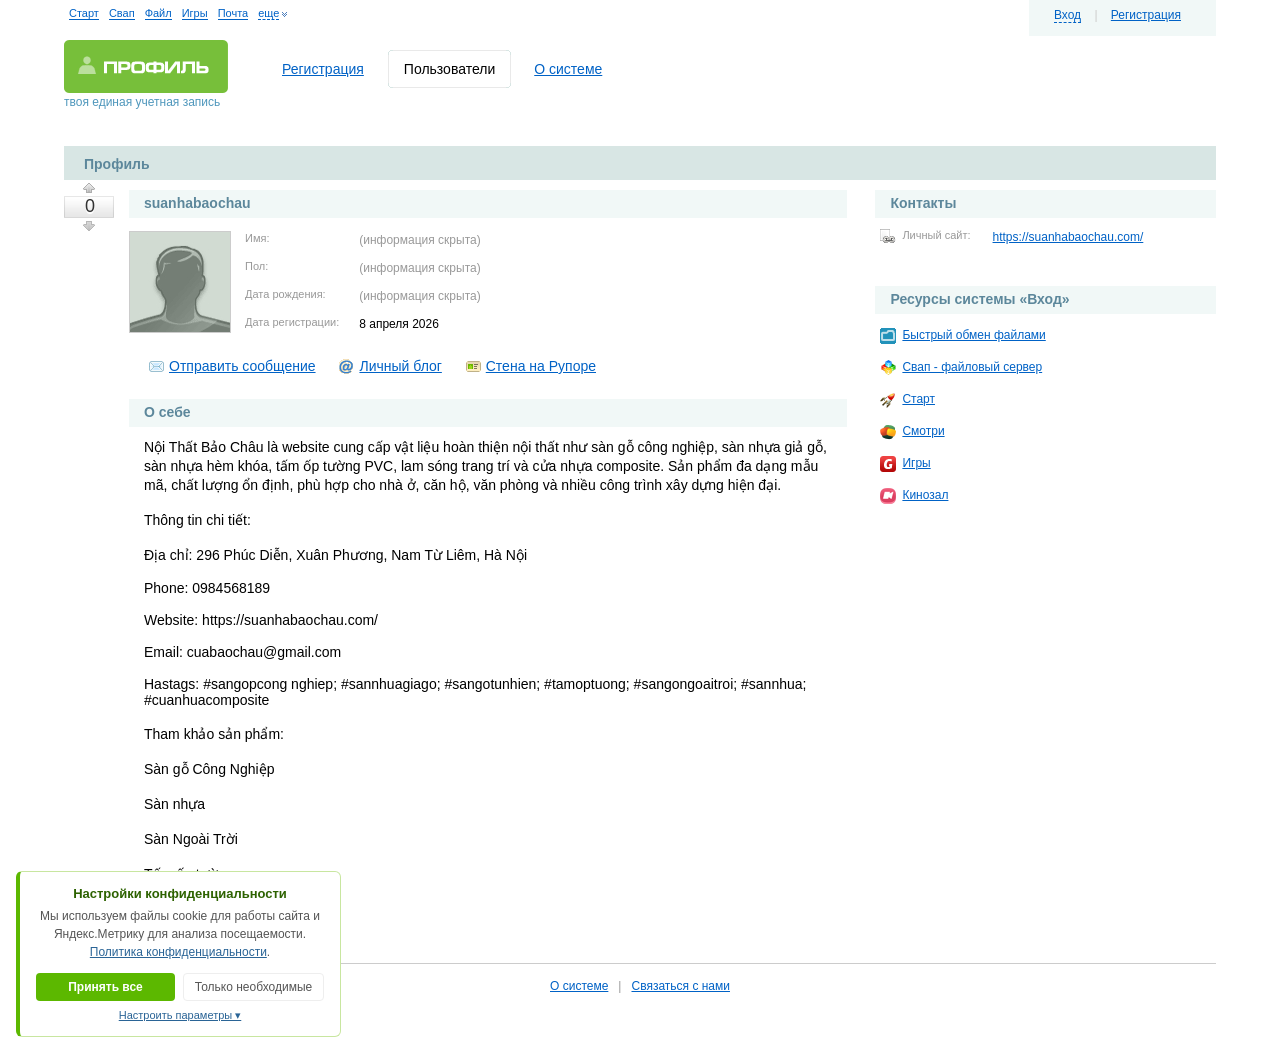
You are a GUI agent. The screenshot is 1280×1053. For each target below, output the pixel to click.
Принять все (105, 987)
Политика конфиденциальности (178, 952)
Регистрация (1146, 15)
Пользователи (449, 69)
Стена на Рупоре (541, 366)
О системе (568, 69)
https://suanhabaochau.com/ (1068, 237)
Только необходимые (253, 987)
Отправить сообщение (242, 366)
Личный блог (400, 366)
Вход (1067, 15)
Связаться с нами (680, 986)
